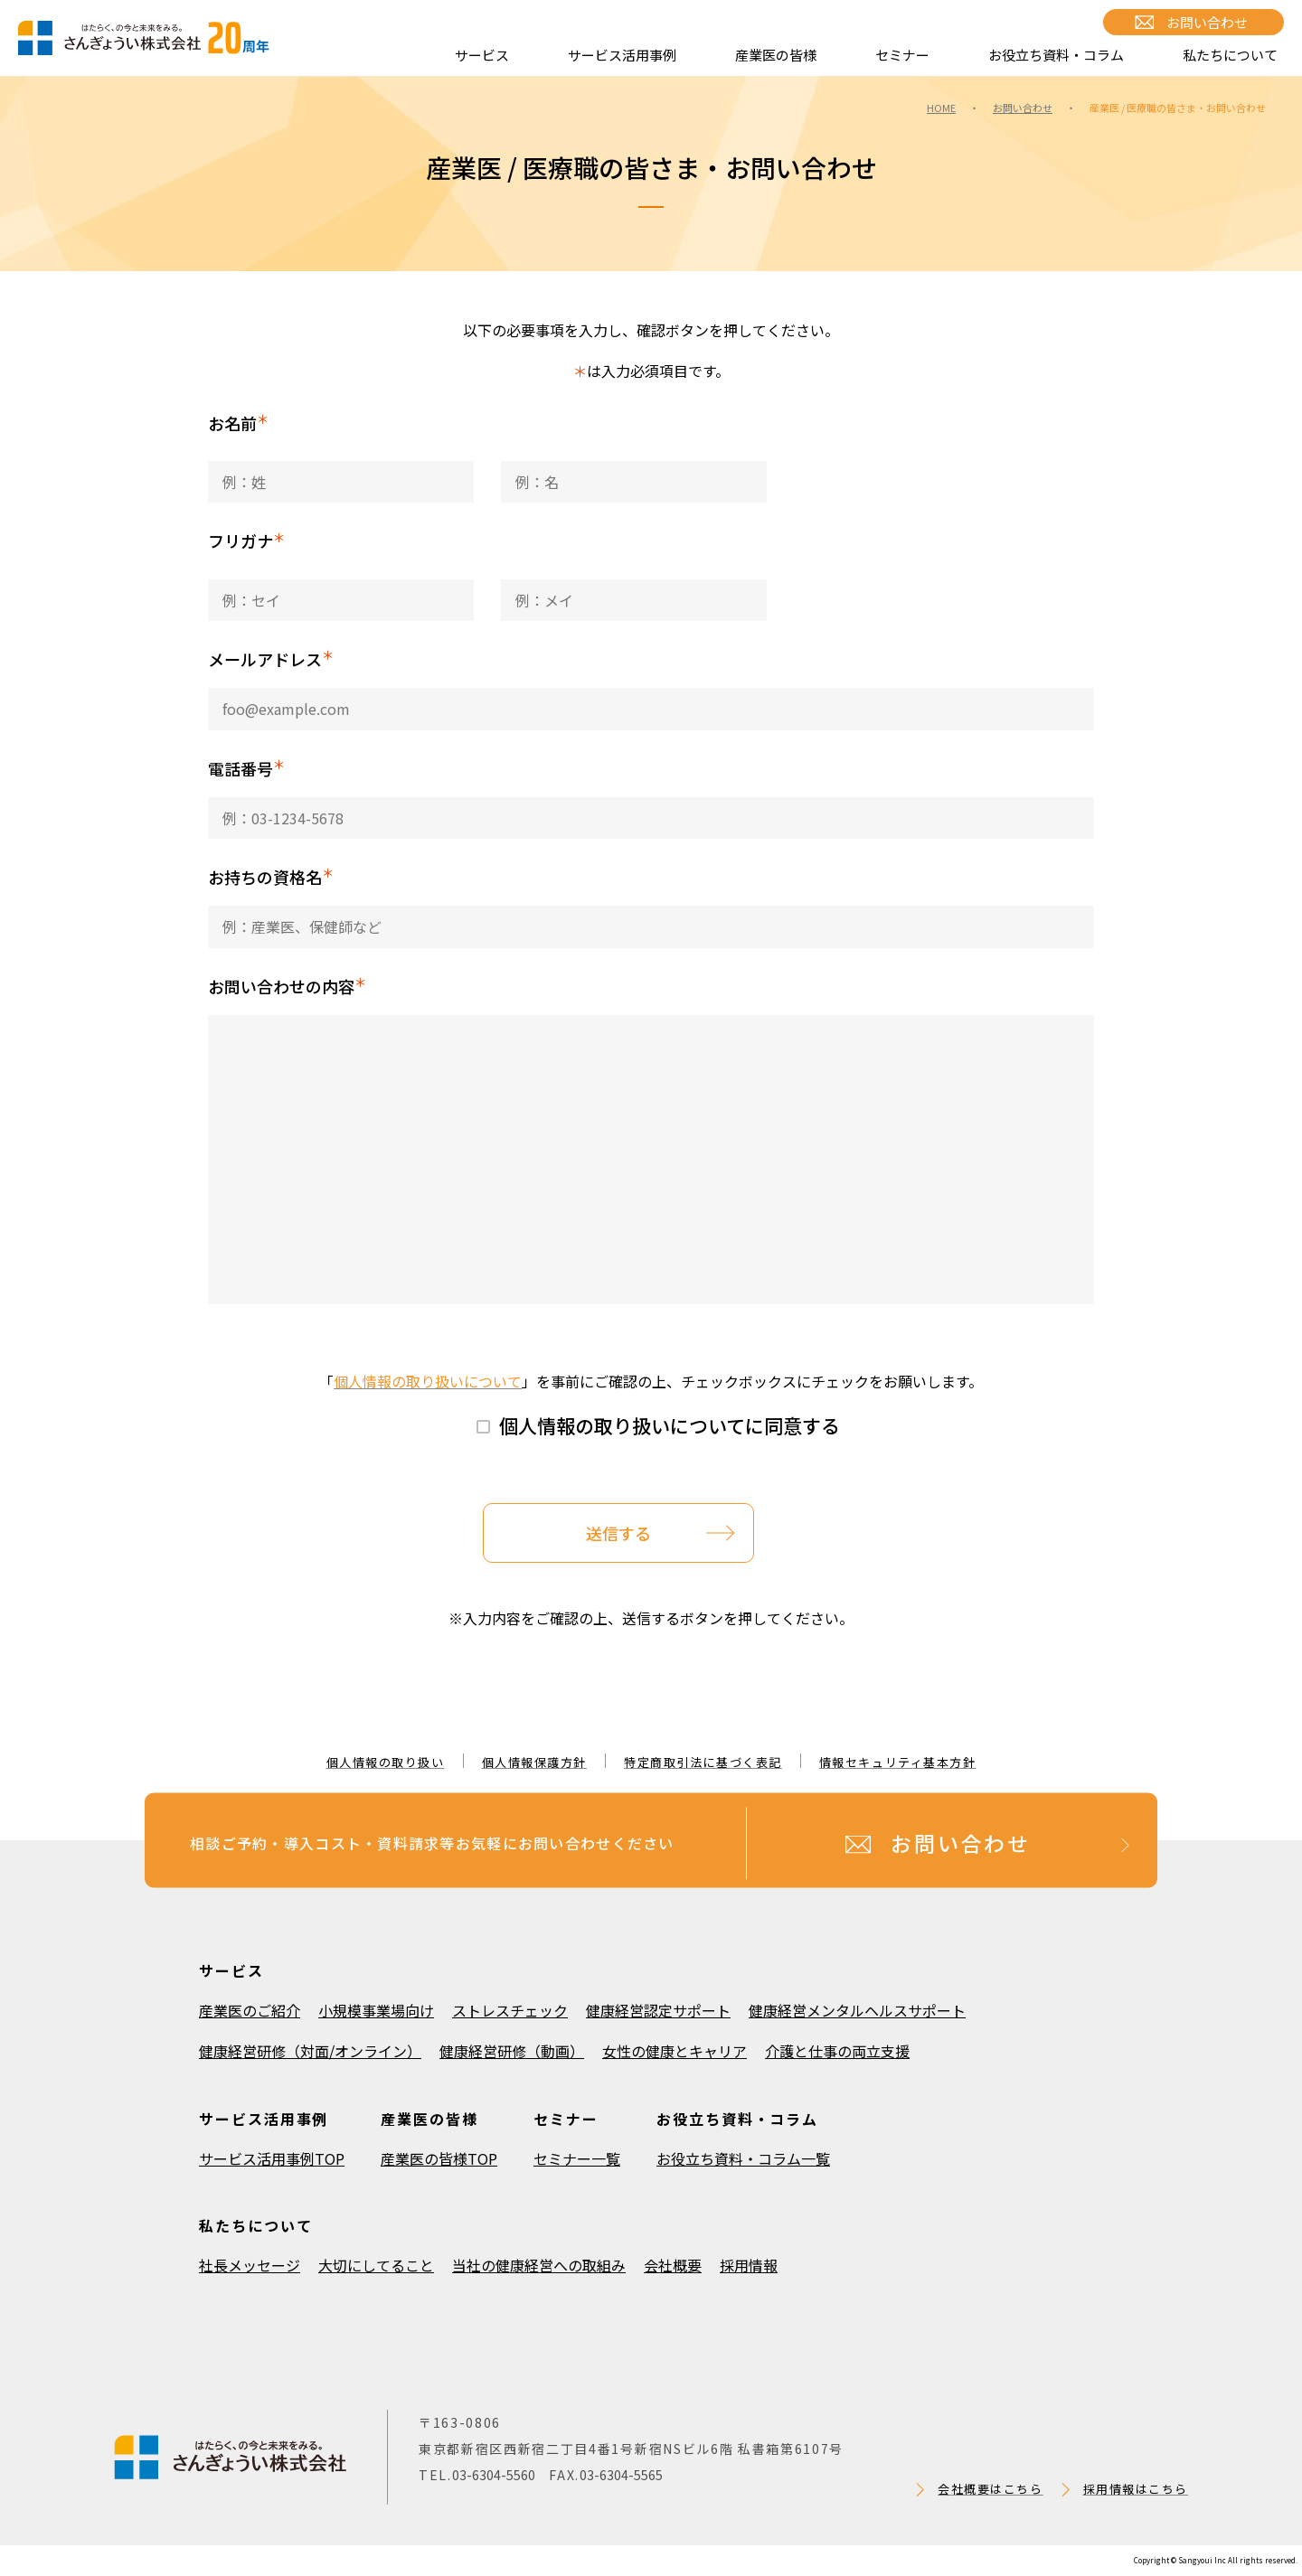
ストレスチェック (510, 2010)
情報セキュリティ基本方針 (897, 1762)
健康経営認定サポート (658, 2010)
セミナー (902, 54)
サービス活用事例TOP (271, 2158)
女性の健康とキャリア (674, 2051)
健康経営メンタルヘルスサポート (857, 2010)
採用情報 (749, 2265)
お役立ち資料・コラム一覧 (743, 2158)
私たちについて (1230, 54)
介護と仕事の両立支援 (837, 2051)
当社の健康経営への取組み (539, 2265)
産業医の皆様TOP (439, 2158)
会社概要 (673, 2265)
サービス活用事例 (622, 54)
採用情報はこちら (1135, 2488)
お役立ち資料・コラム (1056, 54)
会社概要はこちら (990, 2488)
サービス (482, 54)
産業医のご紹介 (249, 2010)
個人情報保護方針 (534, 1762)
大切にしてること (376, 2265)
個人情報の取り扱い (385, 1762)
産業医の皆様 (775, 54)
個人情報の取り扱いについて (428, 1381)
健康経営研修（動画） (511, 2051)
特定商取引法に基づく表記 (703, 1762)
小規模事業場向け (376, 2010)
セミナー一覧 (576, 2158)
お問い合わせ (1207, 22)
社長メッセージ (249, 2265)
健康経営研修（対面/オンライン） (310, 2051)
